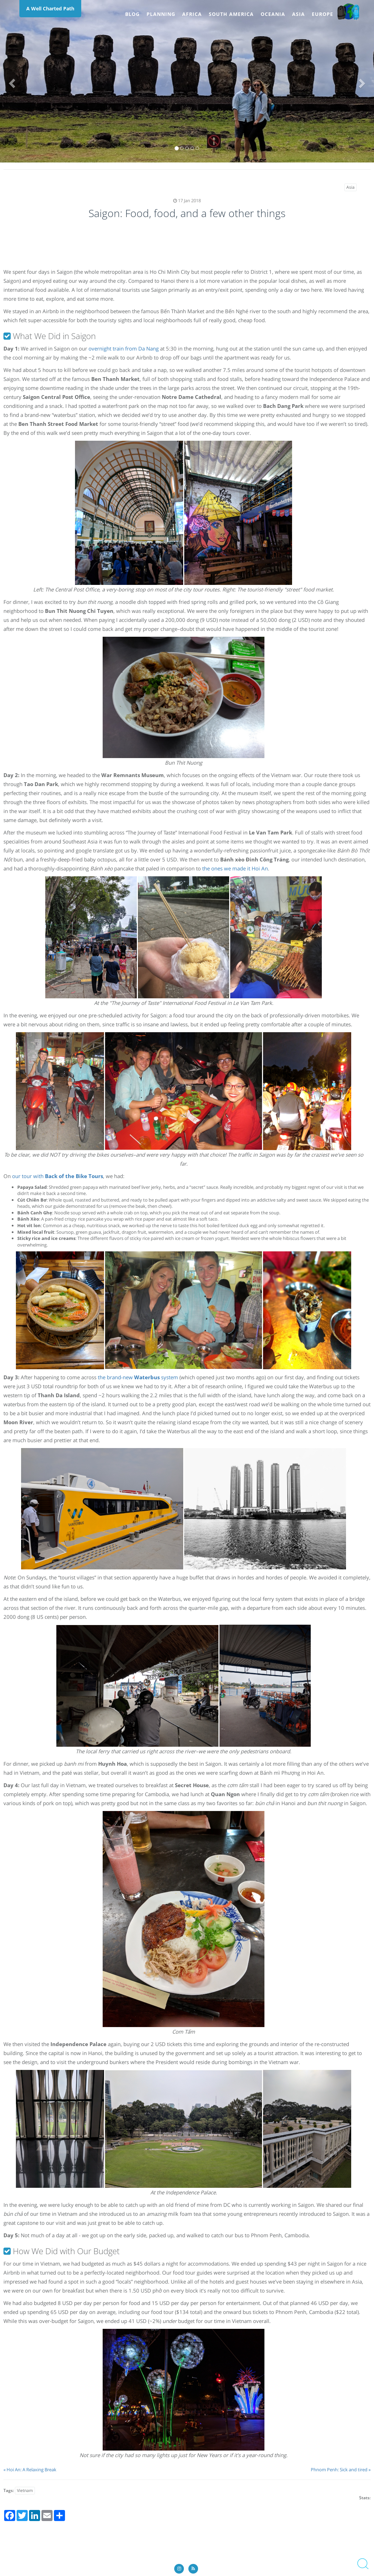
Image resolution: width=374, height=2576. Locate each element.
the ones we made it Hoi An (235, 868)
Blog (132, 14)
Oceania (273, 14)
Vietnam (25, 2490)
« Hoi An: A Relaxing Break (29, 2469)
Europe (322, 14)
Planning (161, 14)
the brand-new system (138, 1377)
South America (231, 14)
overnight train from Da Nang (123, 348)
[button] (11, 81)
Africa (192, 14)
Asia (298, 14)
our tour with (57, 1176)
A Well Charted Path (50, 8)
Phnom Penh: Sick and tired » (341, 2469)
